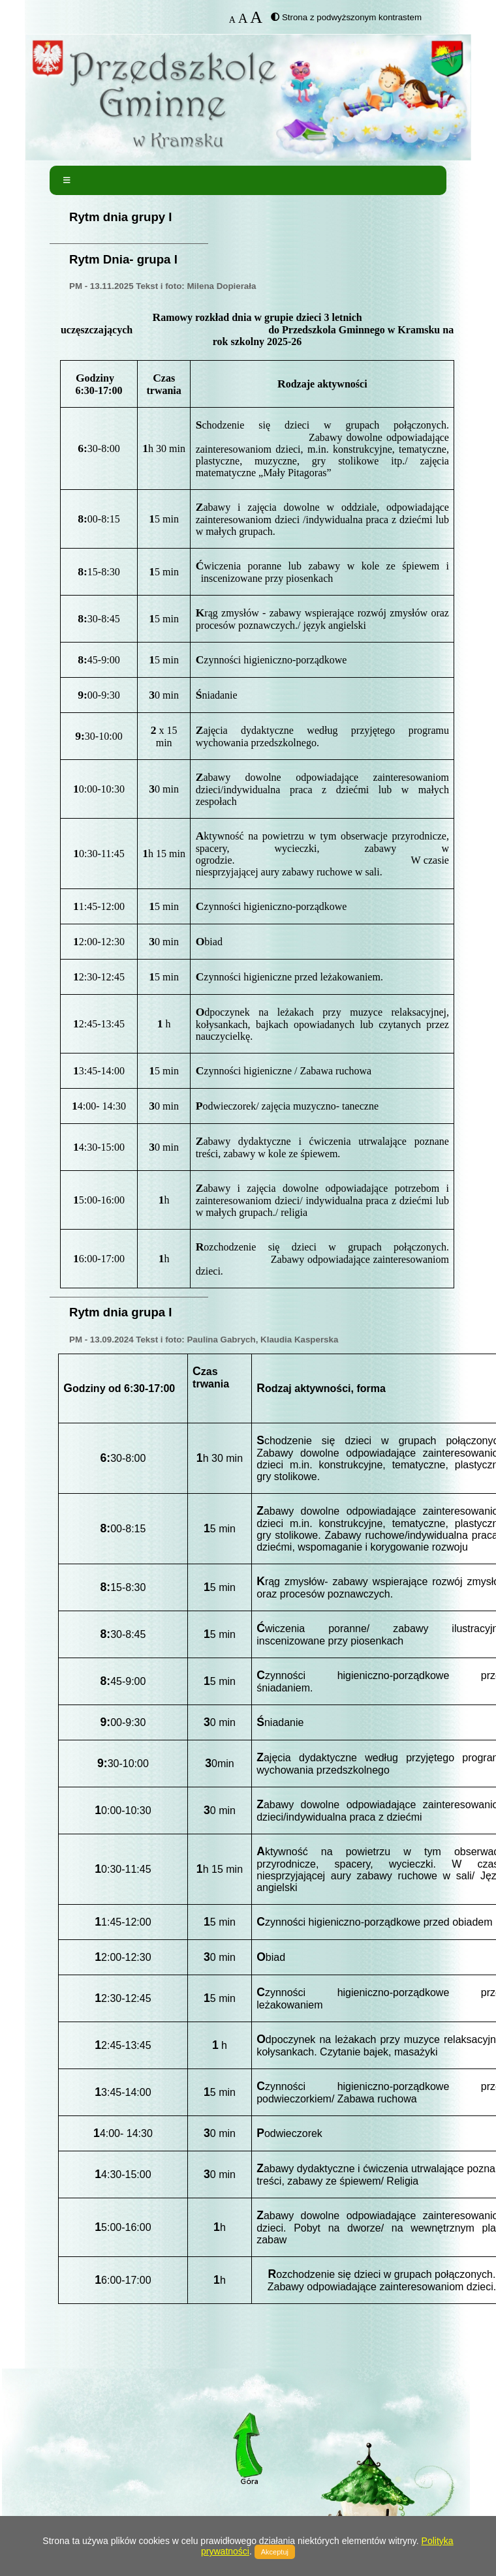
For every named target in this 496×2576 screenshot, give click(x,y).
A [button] (232, 20)
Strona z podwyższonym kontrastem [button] (352, 17)
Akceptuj (274, 2552)
